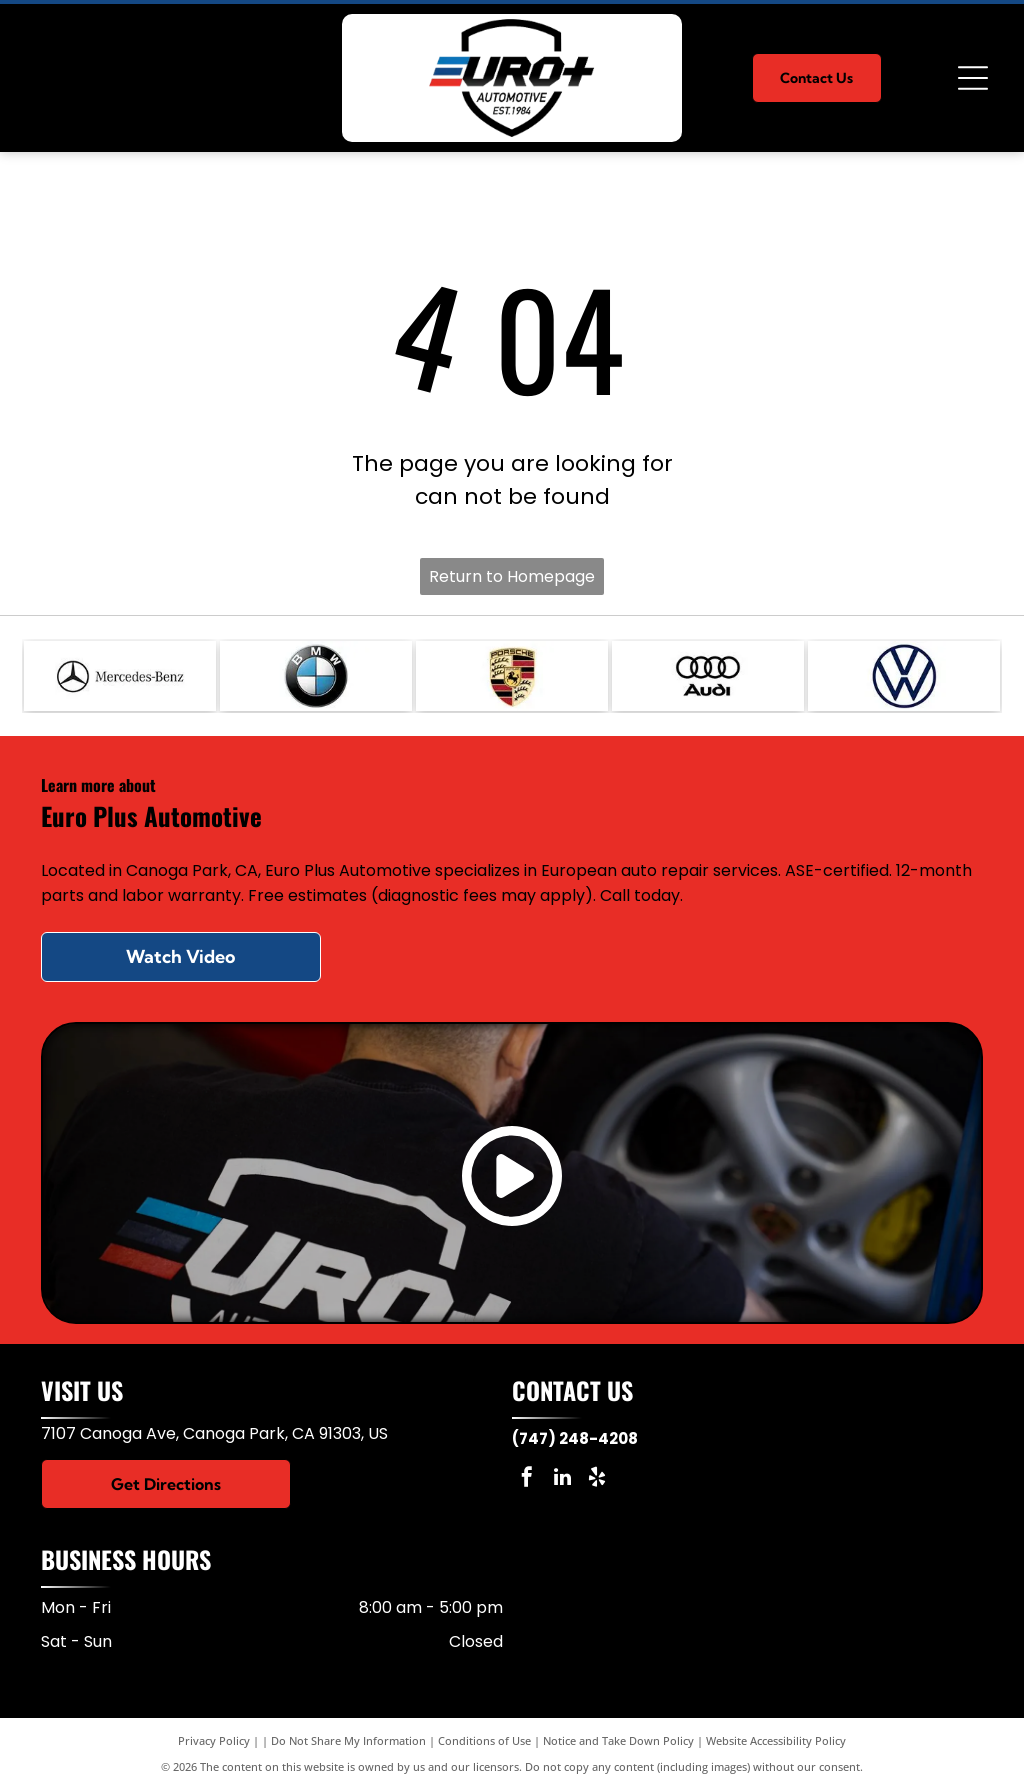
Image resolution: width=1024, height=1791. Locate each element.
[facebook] (527, 1479)
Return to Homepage (512, 576)
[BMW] (316, 676)
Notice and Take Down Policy (618, 1740)
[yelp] (597, 1479)
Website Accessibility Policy (776, 1740)
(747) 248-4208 (575, 1438)
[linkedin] (562, 1479)
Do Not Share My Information (348, 1740)
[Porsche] (512, 676)
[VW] (904, 676)
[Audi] (708, 676)
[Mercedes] (120, 676)
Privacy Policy (214, 1740)
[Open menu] (973, 78)
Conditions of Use (484, 1740)
